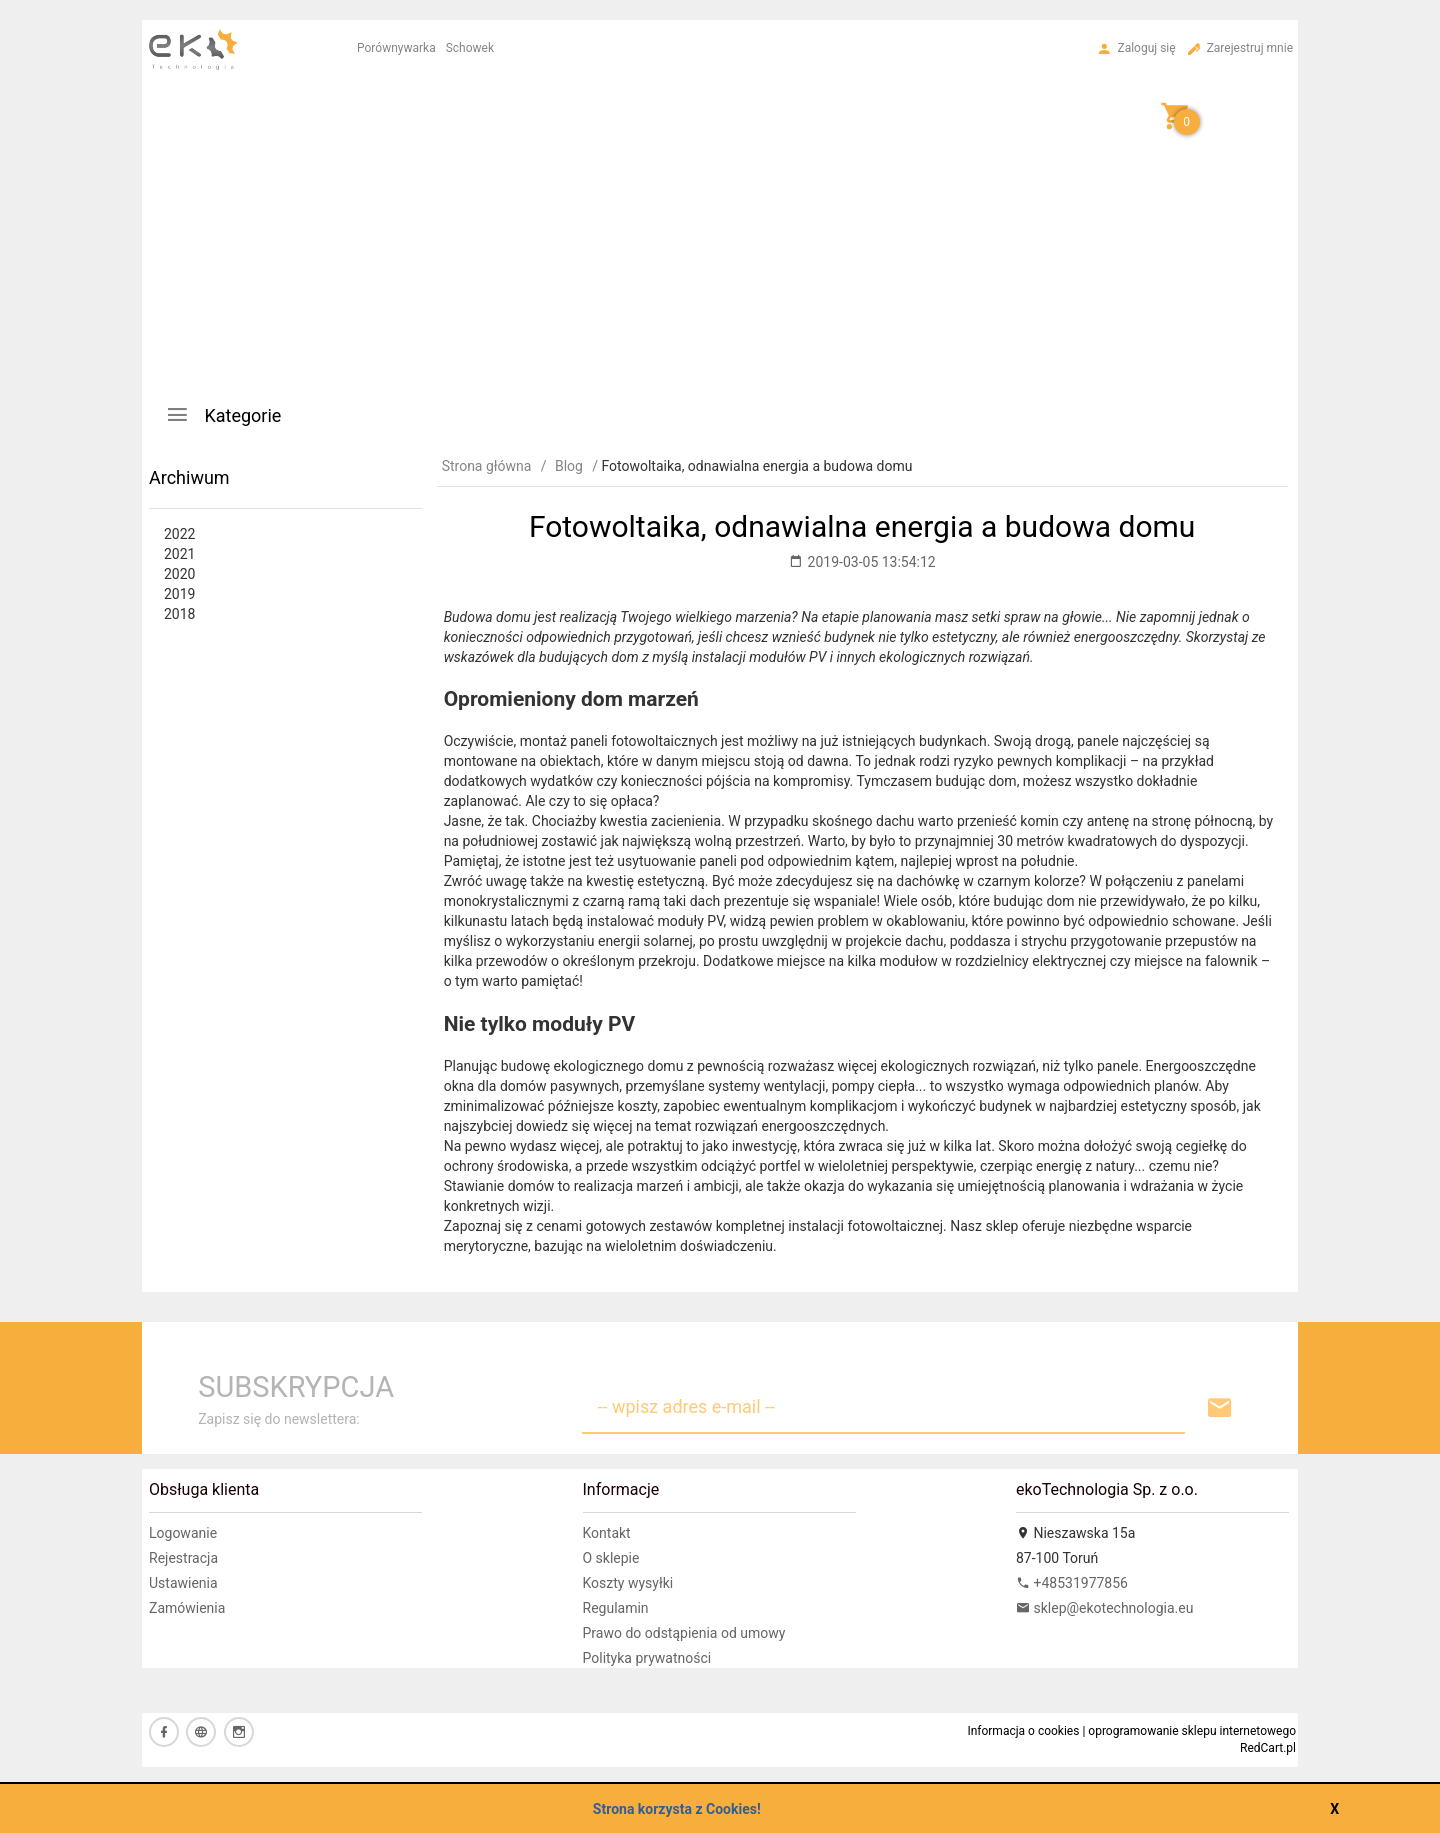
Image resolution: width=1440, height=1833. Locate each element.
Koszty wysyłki (628, 1583)
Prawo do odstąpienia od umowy (684, 1633)
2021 (179, 554)
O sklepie (611, 1558)
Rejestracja (183, 1558)
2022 (179, 534)
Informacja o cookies (1023, 1731)
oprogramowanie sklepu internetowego (1192, 1731)
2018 (179, 614)
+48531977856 (1072, 1583)
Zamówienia (187, 1608)
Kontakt (607, 1533)
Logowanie (183, 1533)
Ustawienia (183, 1583)
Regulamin (616, 1608)
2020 (179, 574)
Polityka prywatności (647, 1658)
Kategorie (223, 414)
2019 (179, 594)
